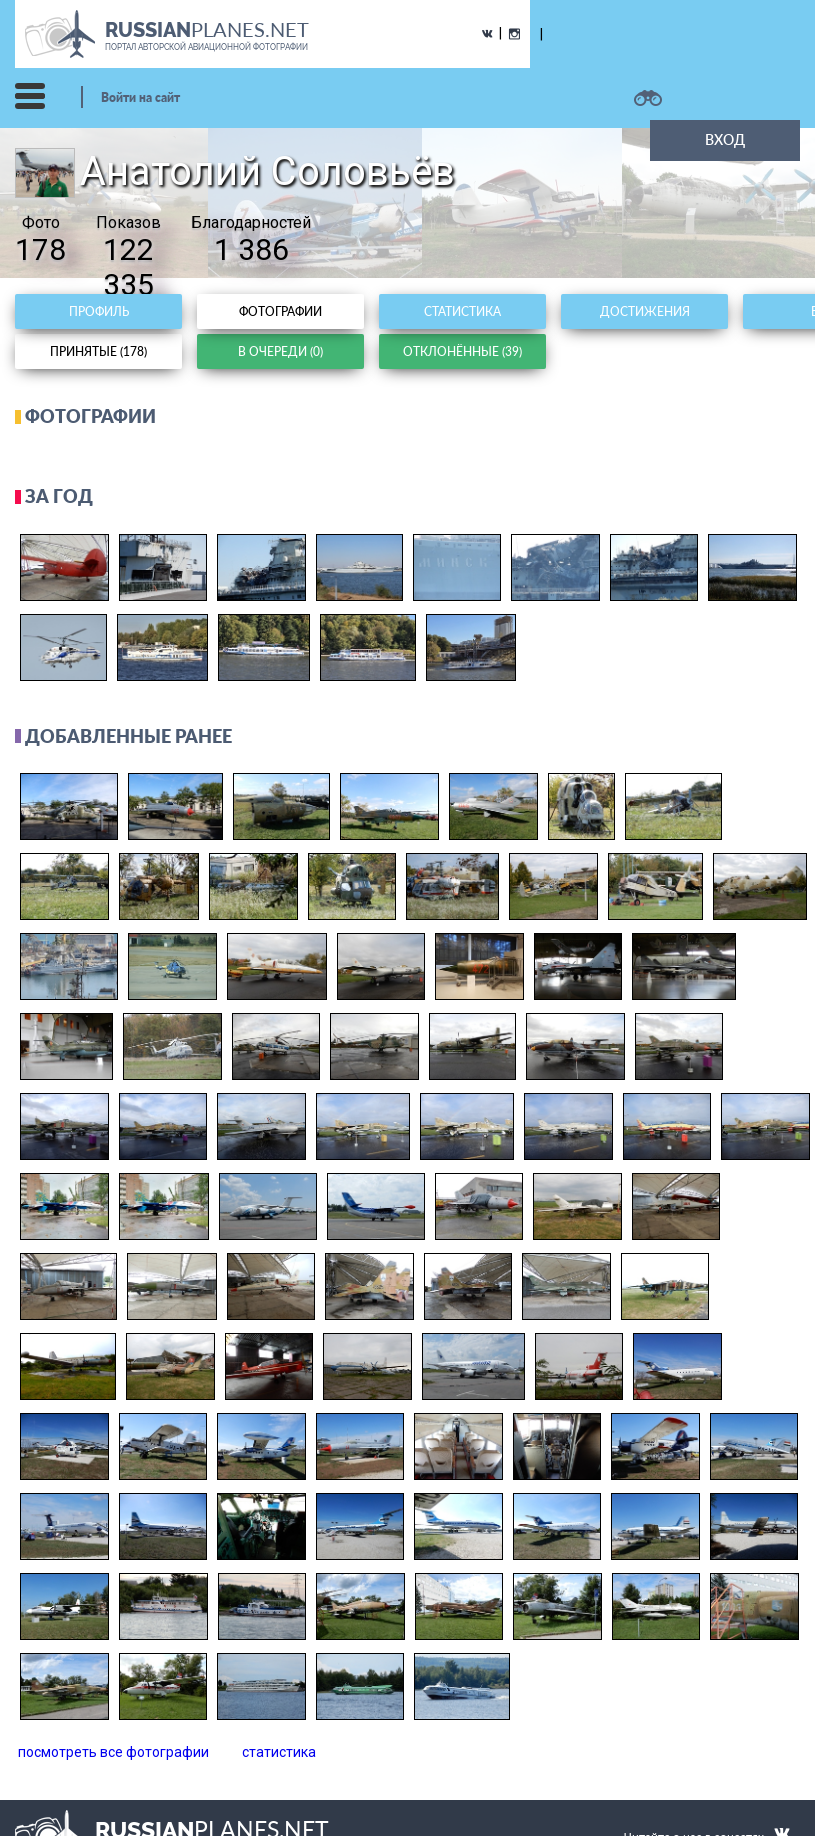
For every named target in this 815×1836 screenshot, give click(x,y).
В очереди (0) (280, 351)
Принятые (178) (98, 351)
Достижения (645, 311)
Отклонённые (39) (462, 351)
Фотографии (280, 311)
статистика (279, 1752)
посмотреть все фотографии (113, 1752)
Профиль (99, 311)
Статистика (462, 311)
